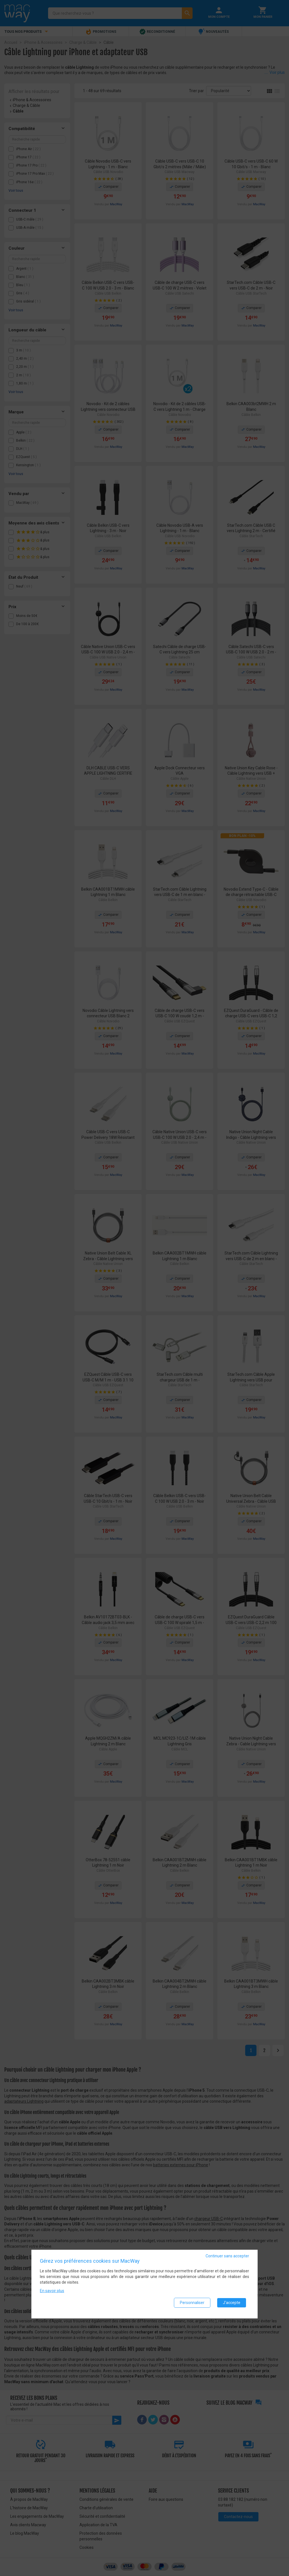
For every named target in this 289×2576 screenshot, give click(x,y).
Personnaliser (192, 2305)
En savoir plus (52, 2293)
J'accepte (231, 2305)
